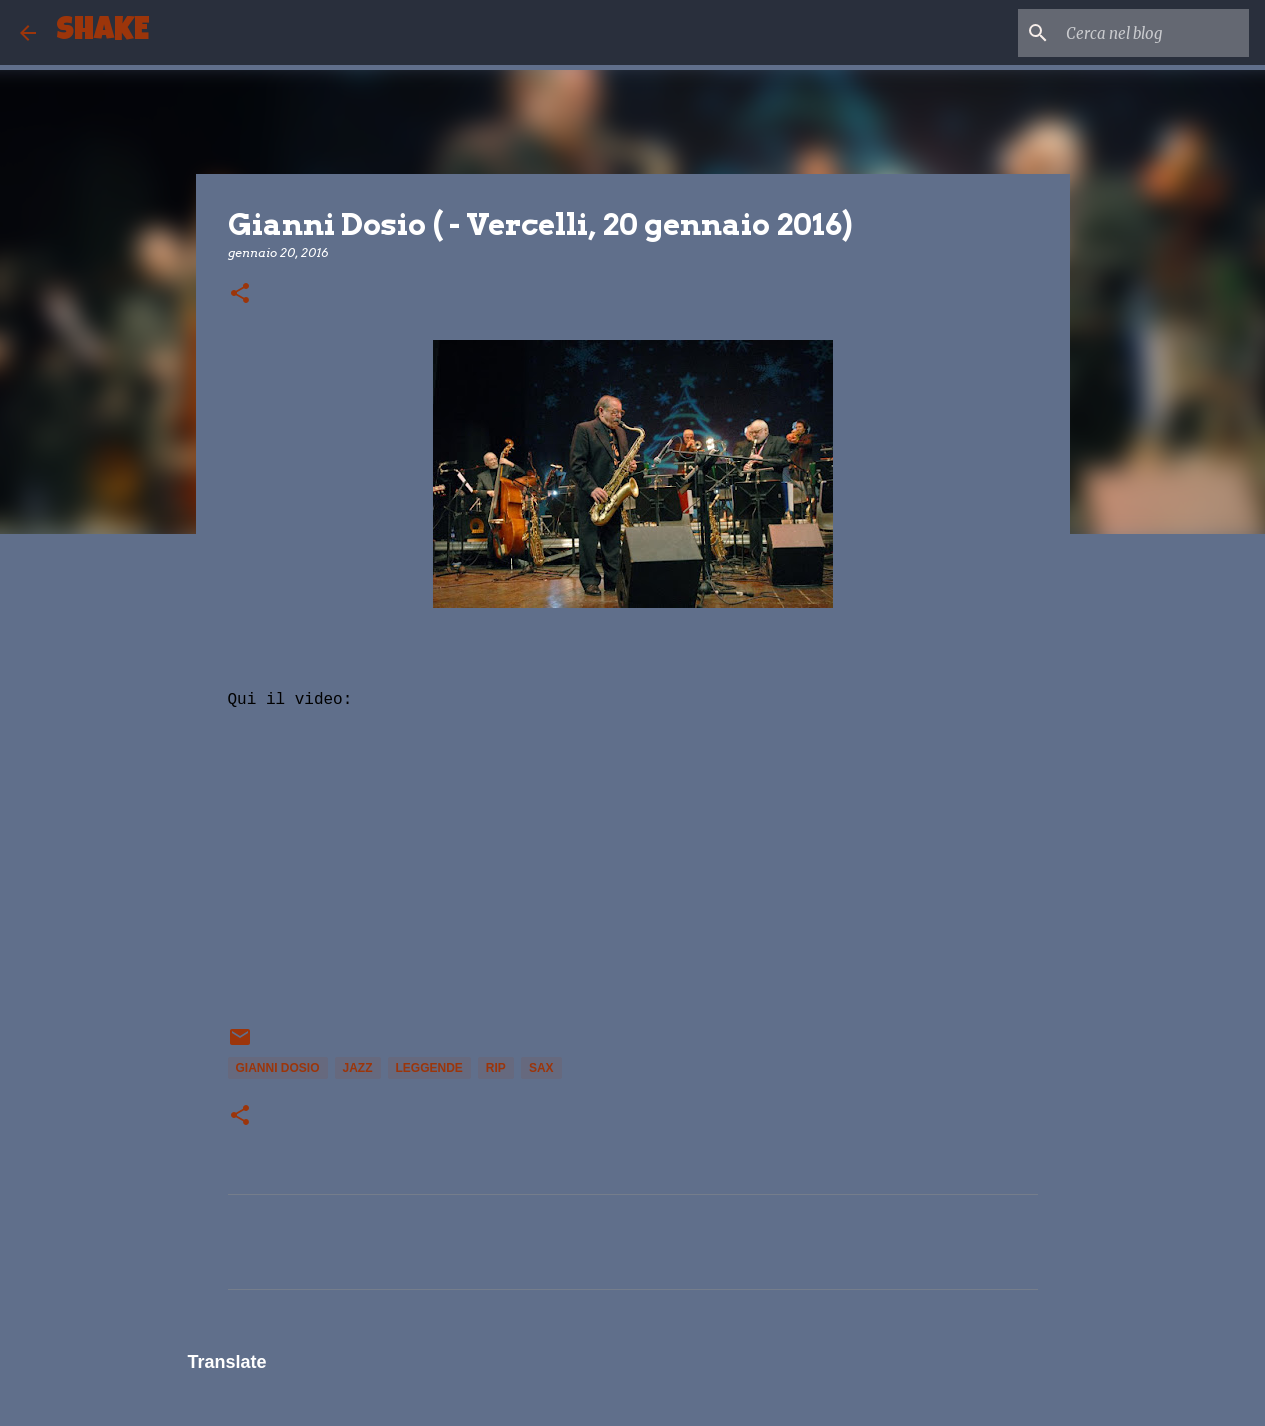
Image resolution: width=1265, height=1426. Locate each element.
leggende (429, 1068)
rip (496, 1068)
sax (541, 1068)
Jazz (358, 1068)
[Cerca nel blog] (1144, 33)
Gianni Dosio (278, 1068)
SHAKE (102, 32)
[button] (240, 294)
